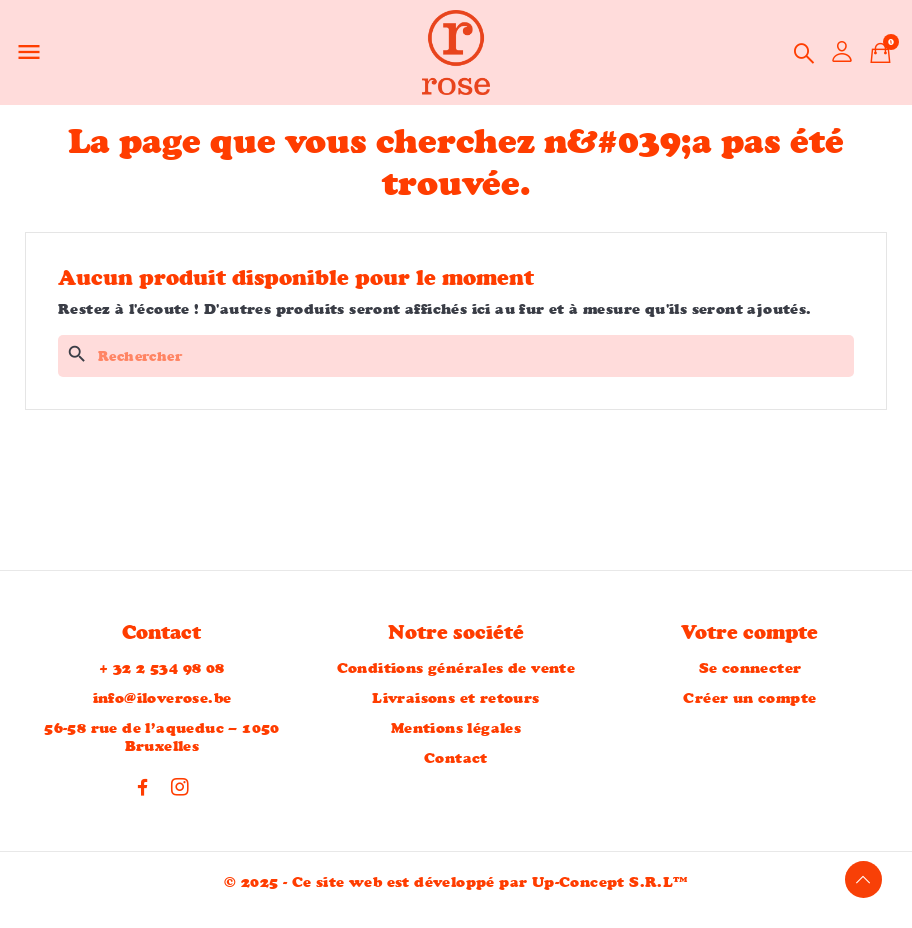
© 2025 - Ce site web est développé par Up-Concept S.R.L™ (455, 882)
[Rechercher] (456, 356)
